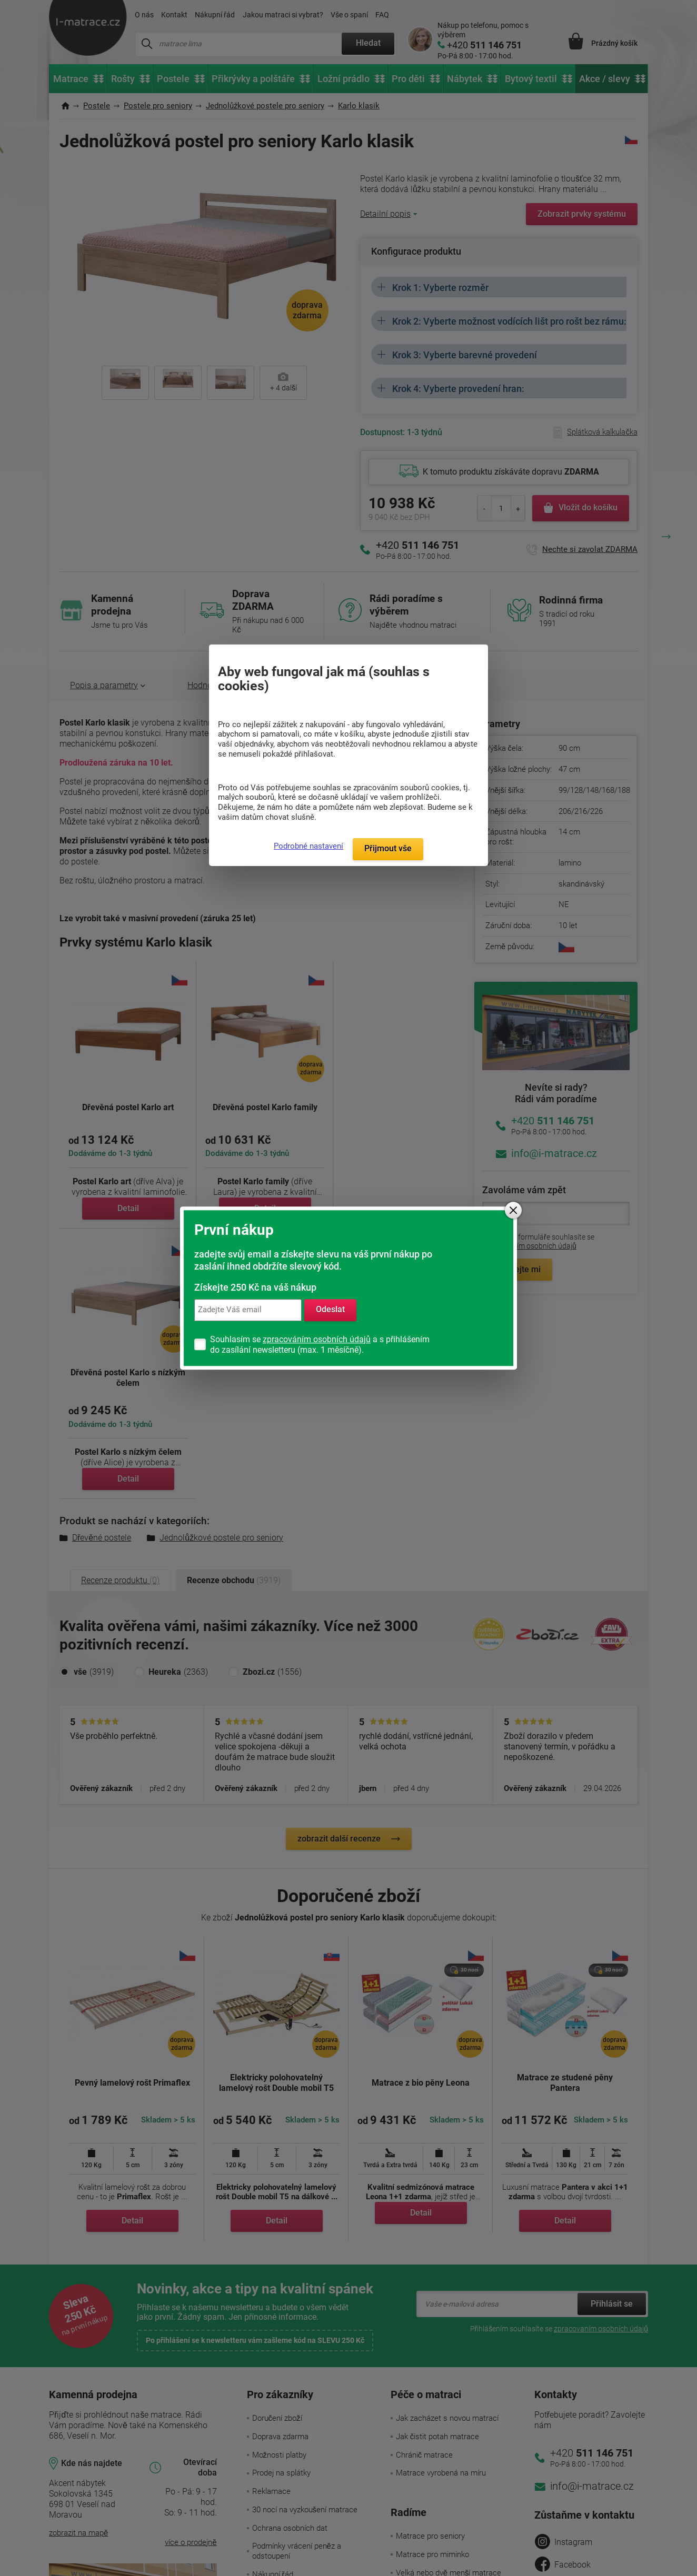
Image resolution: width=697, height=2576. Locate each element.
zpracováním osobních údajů (317, 1339)
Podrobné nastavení (308, 846)
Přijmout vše (388, 848)
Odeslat (330, 1310)
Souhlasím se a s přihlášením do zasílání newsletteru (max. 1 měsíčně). (320, 1344)
